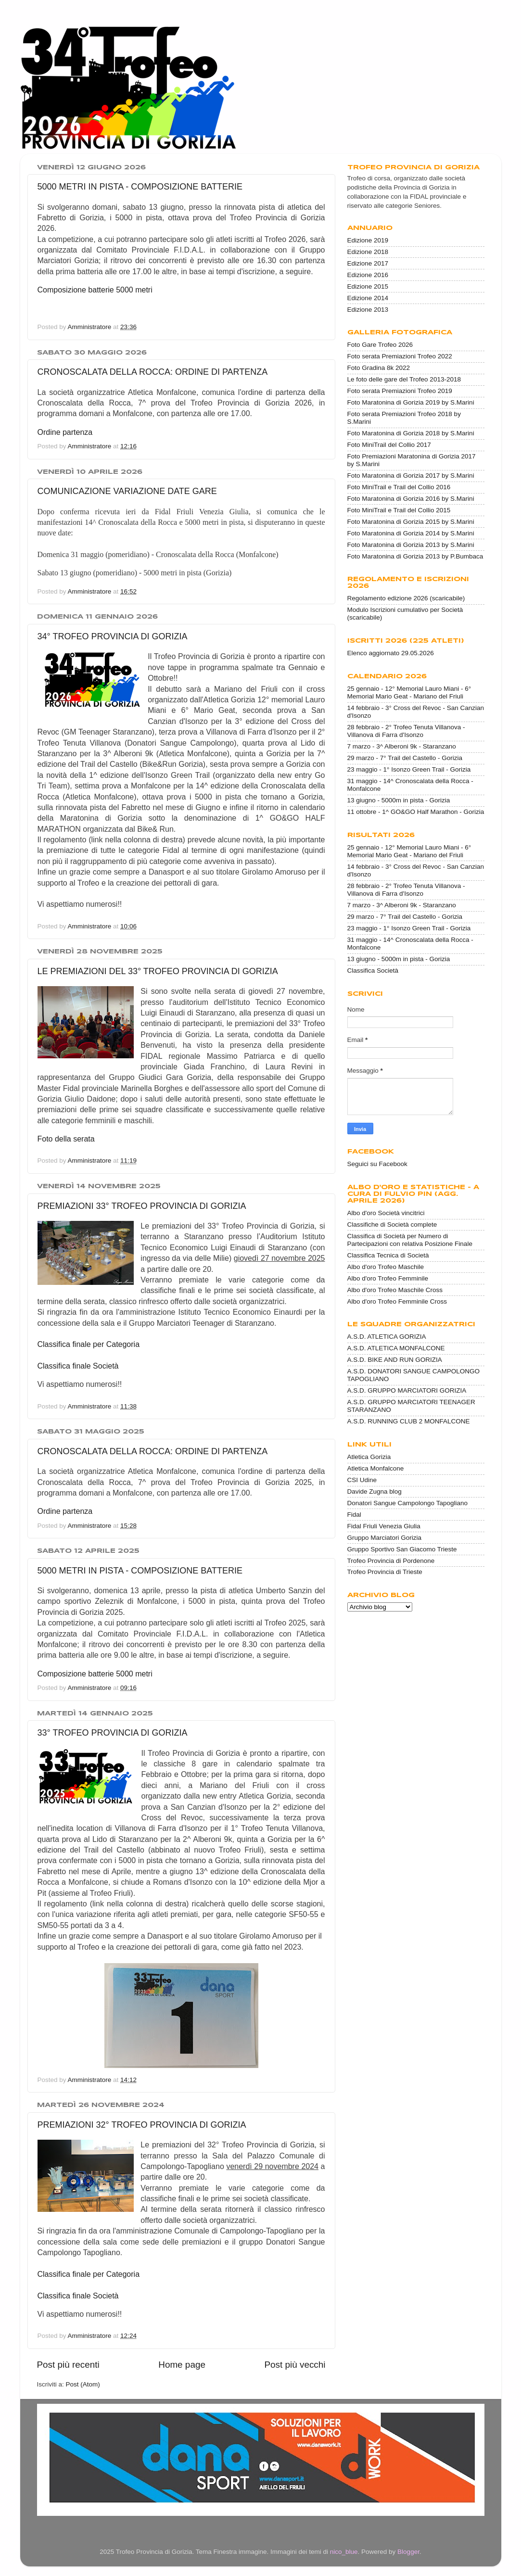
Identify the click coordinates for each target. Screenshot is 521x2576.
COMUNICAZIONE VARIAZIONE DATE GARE (127, 491)
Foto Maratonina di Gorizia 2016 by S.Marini (410, 498)
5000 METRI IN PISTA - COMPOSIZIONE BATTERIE (140, 186)
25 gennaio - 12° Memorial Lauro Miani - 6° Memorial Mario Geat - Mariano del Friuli (409, 692)
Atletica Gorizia (369, 1456)
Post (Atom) (83, 2384)
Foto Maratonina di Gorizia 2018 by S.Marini (410, 433)
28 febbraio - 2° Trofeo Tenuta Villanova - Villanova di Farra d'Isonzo (406, 730)
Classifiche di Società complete (392, 1224)
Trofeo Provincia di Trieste (384, 1571)
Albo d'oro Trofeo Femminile (387, 1278)
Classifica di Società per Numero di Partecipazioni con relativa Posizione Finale (409, 1239)
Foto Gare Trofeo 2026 (380, 344)
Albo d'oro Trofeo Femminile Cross (397, 1301)
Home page (181, 2365)
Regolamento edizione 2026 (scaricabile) (406, 598)
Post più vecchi (294, 2365)
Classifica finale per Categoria (89, 1344)
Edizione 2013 (368, 309)
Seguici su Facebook (377, 1163)
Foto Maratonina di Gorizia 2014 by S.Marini (410, 533)
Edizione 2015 (368, 286)
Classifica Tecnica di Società (388, 1255)
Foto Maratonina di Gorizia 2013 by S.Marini (410, 544)
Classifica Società (373, 970)
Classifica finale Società (78, 1366)
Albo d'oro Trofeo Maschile (385, 1266)
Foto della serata (66, 1139)
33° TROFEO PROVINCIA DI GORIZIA (113, 1733)
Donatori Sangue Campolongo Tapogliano (407, 1503)
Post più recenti (68, 2365)
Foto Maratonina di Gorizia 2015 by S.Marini (410, 521)
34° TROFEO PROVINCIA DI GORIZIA (113, 636)
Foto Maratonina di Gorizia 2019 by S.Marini (410, 402)
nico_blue (344, 2551)
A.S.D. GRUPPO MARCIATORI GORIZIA (407, 1390)
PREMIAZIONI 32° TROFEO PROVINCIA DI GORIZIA (142, 2125)
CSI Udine (362, 1480)
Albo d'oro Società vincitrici (386, 1213)
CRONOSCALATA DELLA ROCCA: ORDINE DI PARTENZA (153, 372)
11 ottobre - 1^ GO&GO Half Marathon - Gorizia (415, 811)
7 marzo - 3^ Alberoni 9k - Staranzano (401, 746)
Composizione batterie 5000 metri (95, 290)
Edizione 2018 (368, 251)
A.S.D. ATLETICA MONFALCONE (396, 1348)
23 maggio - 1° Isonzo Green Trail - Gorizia (409, 769)
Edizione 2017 (368, 263)
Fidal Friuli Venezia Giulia (383, 1526)
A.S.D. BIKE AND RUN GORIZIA (394, 1359)
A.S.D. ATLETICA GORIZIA (386, 1336)
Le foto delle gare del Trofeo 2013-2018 (404, 379)
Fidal (354, 1514)
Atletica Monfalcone (375, 1468)
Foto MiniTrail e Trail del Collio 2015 (399, 510)
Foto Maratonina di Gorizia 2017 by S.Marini (410, 475)
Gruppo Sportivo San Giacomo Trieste (402, 1549)
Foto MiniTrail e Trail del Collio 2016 (399, 487)
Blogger (408, 2551)
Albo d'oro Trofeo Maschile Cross (395, 1290)
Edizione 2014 (368, 298)
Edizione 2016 (368, 275)
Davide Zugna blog (374, 1491)
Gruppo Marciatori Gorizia (384, 1537)
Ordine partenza (65, 432)
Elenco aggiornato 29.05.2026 (390, 653)
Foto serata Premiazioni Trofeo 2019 (399, 390)
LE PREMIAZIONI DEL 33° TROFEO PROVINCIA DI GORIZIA (158, 971)
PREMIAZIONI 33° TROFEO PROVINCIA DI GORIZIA (142, 1206)
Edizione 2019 (368, 240)
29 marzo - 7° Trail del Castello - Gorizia (404, 757)
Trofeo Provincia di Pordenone (391, 1560)
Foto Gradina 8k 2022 (378, 367)
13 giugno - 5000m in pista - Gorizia (398, 800)
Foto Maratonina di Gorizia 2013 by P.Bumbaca (415, 556)
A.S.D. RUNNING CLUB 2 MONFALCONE (408, 1421)
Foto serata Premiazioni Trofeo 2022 (399, 356)
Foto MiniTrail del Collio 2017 (389, 444)
